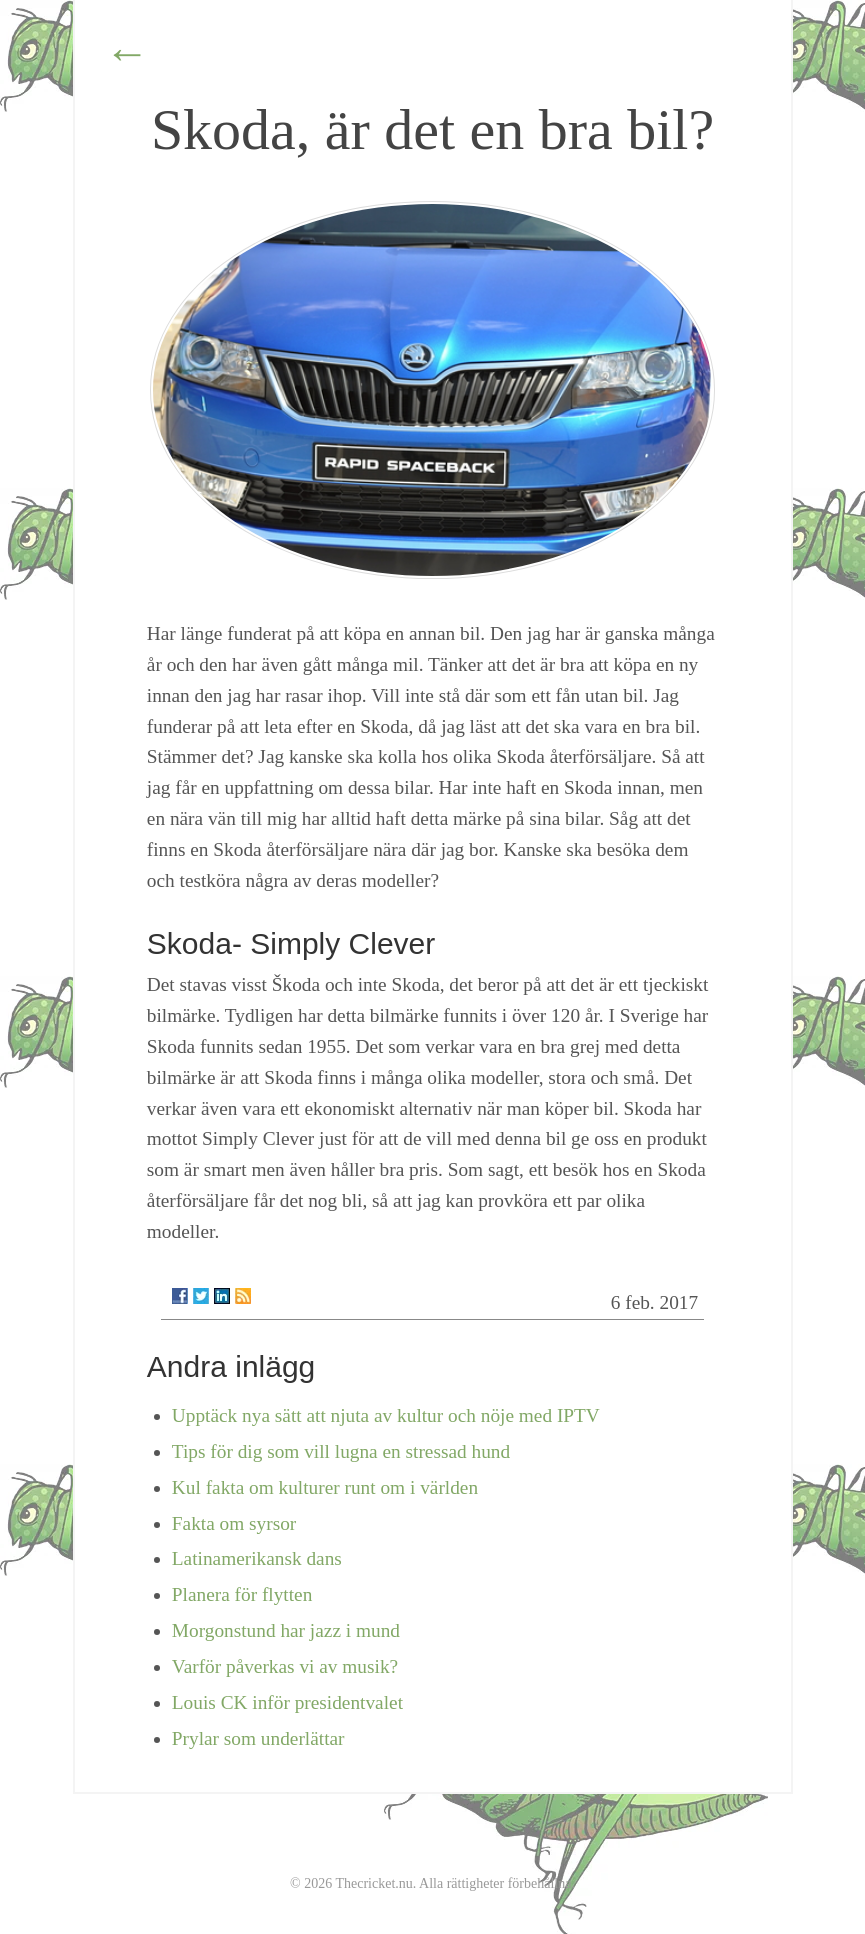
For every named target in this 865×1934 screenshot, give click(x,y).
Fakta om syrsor (234, 1523)
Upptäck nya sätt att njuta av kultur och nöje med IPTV (386, 1415)
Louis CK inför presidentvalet (287, 1702)
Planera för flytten (242, 1594)
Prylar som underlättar (258, 1738)
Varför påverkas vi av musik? (285, 1666)
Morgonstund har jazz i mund (286, 1630)
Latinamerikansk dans (257, 1558)
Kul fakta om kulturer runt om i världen (325, 1487)
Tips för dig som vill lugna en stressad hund (341, 1451)
